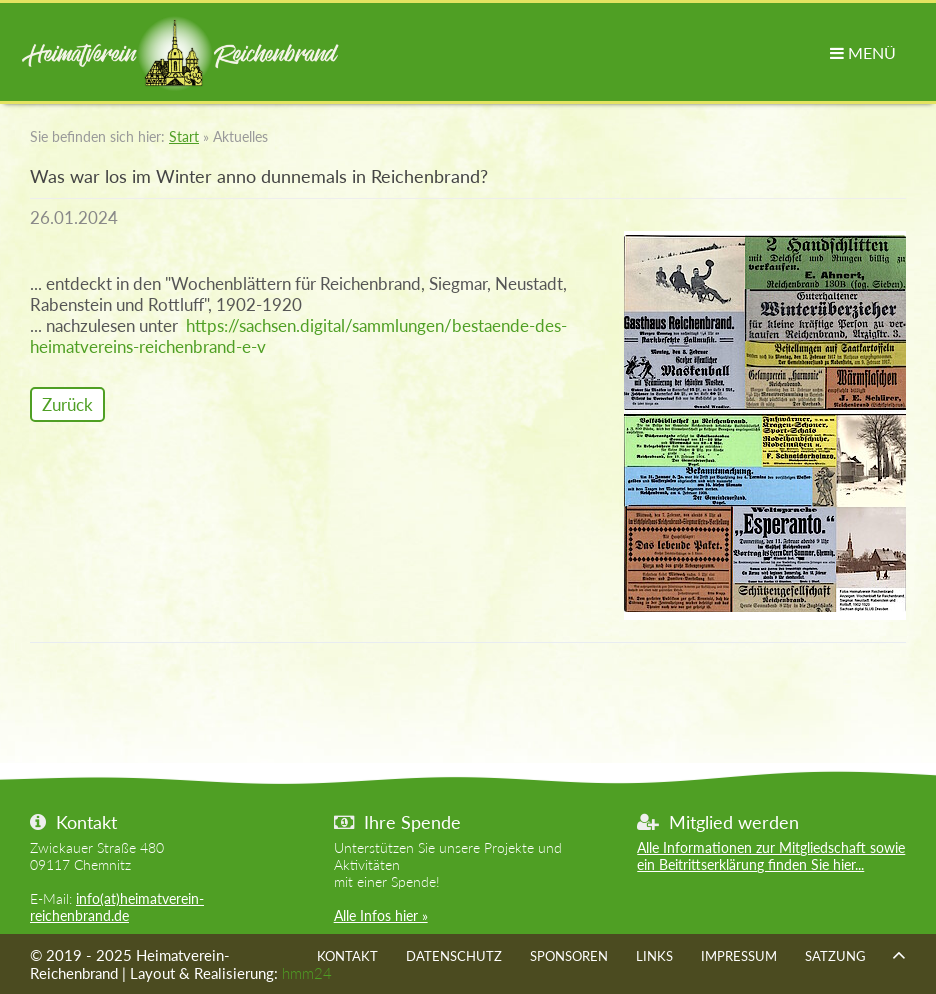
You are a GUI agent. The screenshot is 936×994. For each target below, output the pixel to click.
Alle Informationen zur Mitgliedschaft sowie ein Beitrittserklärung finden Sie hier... (771, 856)
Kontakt (347, 956)
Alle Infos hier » (381, 915)
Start (184, 136)
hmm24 (307, 973)
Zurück (67, 404)
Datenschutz (454, 956)
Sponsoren (569, 956)
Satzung (835, 956)
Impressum (739, 956)
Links (654, 956)
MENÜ (863, 52)
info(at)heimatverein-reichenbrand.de (117, 907)
